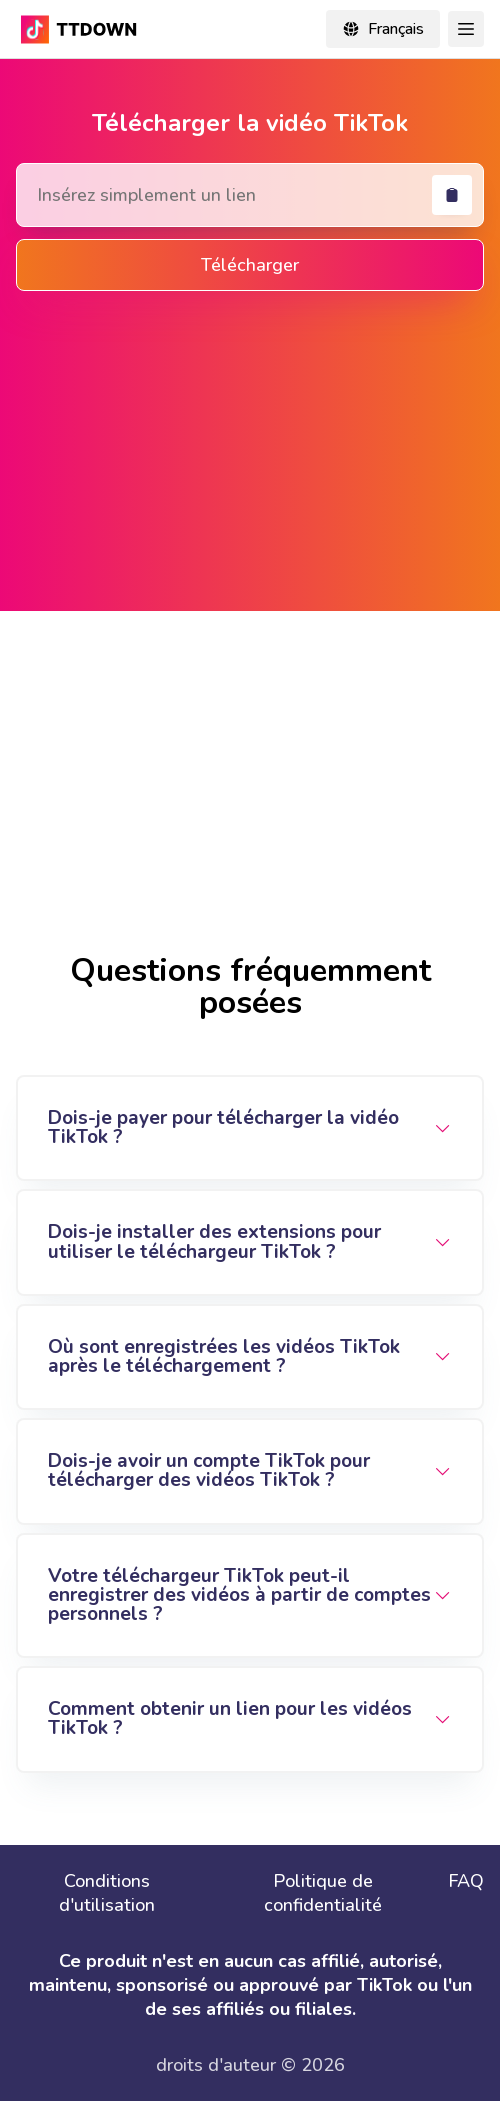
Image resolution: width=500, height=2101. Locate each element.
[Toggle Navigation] (466, 29)
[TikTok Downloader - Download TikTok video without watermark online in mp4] (81, 29)
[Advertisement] (250, 447)
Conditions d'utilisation (107, 1893)
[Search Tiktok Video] (250, 195)
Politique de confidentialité (323, 1893)
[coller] (452, 195)
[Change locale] (383, 29)
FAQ (466, 1881)
